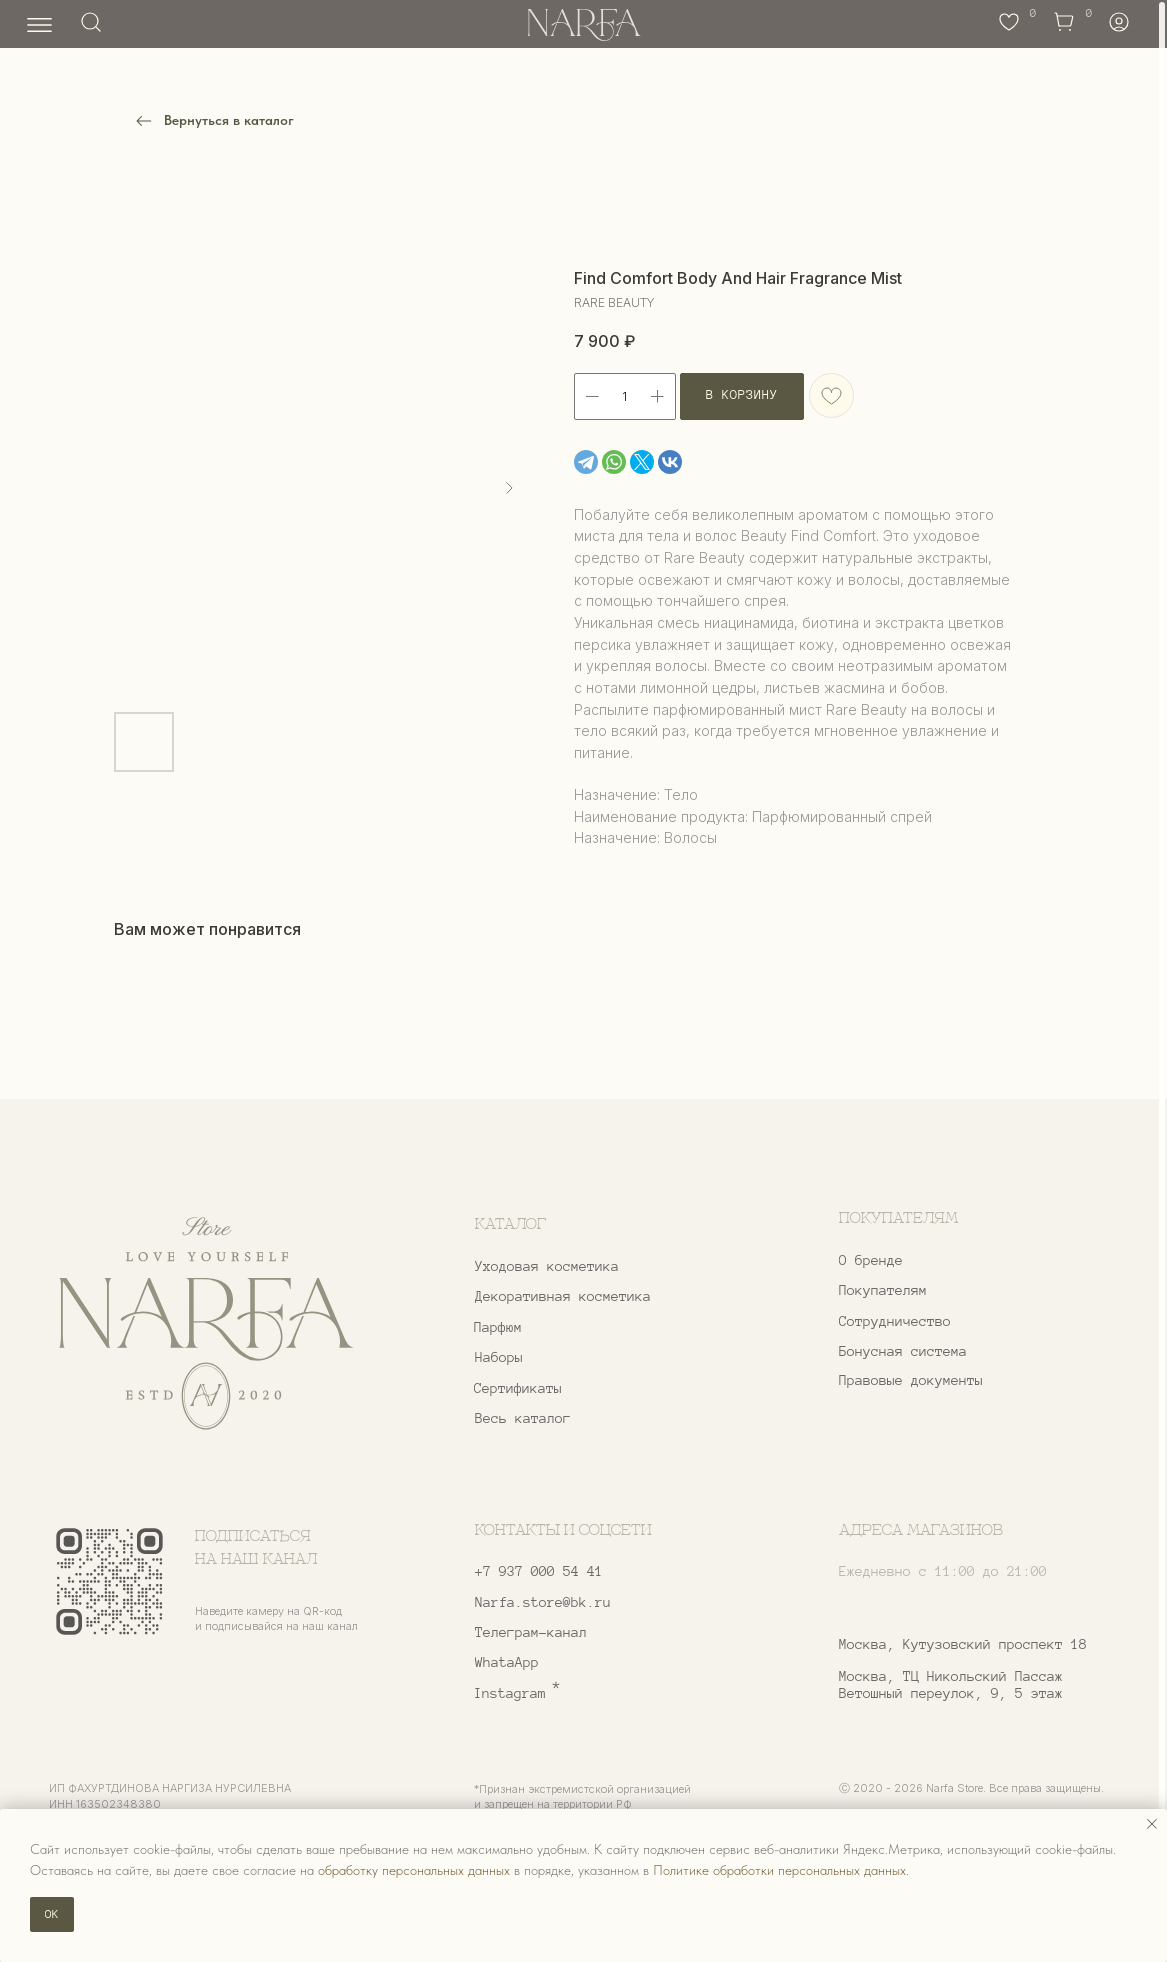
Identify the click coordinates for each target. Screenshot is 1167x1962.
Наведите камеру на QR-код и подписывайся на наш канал (276, 1619)
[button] (952, 1322)
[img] (206, 1324)
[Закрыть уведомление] (1152, 1824)
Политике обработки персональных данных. (781, 1870)
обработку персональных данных (414, 1870)
